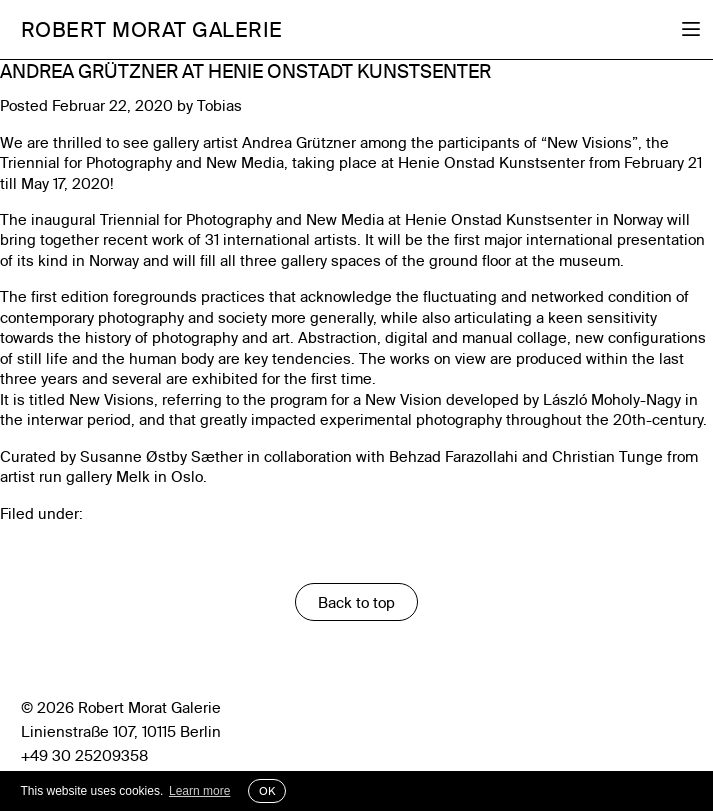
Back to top (356, 602)
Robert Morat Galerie (152, 29)
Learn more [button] (199, 791)
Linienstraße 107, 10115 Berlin (121, 731)
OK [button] (267, 791)
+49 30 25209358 (84, 755)
